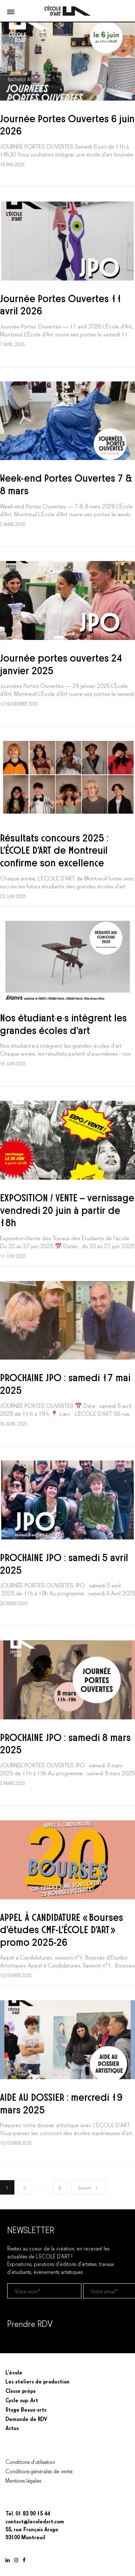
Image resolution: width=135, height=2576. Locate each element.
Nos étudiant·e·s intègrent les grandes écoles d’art (63, 1023)
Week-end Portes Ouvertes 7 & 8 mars (66, 483)
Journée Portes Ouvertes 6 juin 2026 (67, 124)
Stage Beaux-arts (25, 2409)
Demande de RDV (26, 2418)
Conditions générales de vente (39, 2470)
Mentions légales (23, 2480)
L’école (13, 2372)
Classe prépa (20, 2390)
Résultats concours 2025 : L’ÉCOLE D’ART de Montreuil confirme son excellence (54, 849)
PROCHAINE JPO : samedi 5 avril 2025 (64, 1563)
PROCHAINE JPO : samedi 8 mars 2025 (65, 1742)
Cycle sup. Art (21, 2399)
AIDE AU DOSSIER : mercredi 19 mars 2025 (61, 2102)
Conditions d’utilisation (30, 2461)
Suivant (88, 2187)
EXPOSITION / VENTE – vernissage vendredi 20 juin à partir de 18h (67, 1209)
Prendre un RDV (24, 2341)
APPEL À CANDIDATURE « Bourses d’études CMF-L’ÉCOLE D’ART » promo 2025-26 (61, 1929)
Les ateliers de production (37, 2381)
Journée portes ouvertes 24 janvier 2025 (61, 663)
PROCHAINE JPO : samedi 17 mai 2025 (65, 1383)
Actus (12, 2427)
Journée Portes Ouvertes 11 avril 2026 (61, 304)
